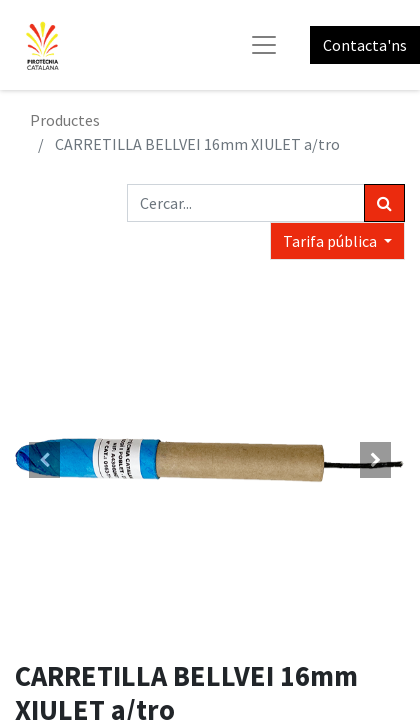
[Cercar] (384, 203)
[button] (44, 460)
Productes (65, 120)
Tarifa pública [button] (331, 241)
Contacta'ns (365, 45)
